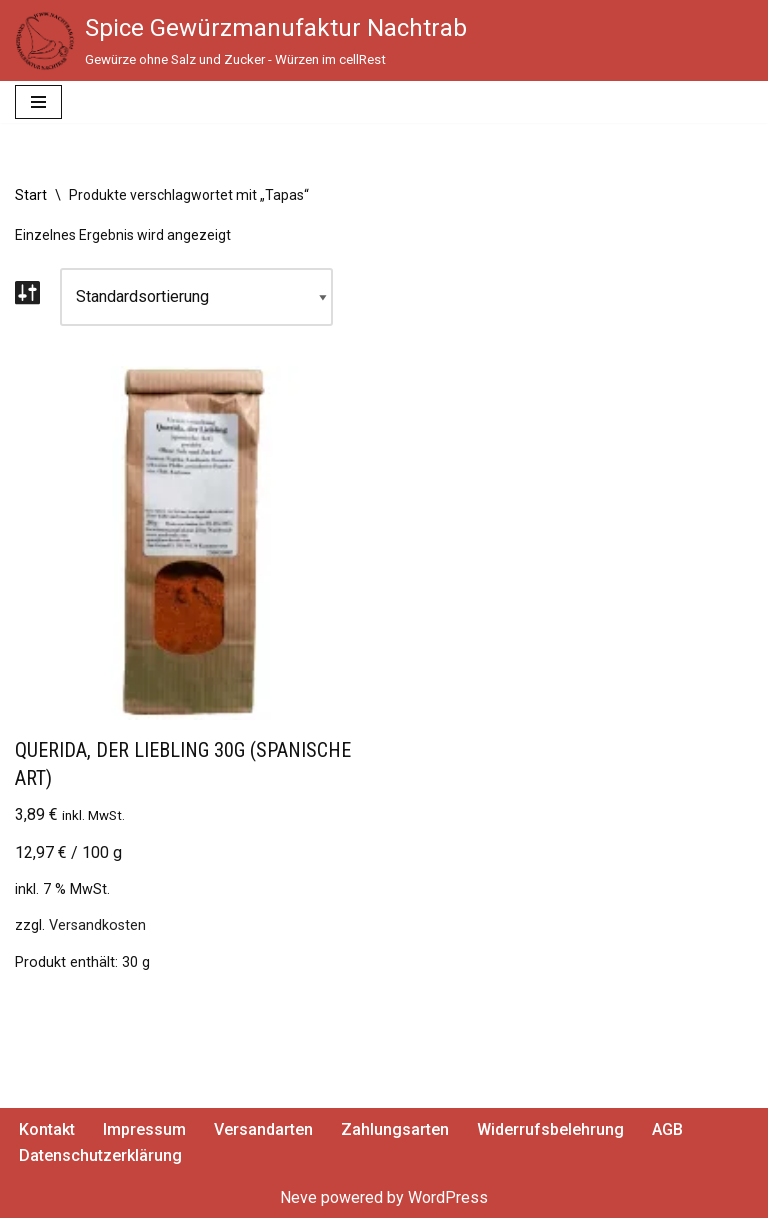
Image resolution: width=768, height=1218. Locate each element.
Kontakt (47, 1129)
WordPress (448, 1197)
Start (31, 195)
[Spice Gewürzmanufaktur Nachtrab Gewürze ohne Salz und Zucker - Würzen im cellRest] (241, 41)
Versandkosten (97, 925)
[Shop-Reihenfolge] (196, 297)
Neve (298, 1197)
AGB (667, 1129)
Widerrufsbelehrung (550, 1129)
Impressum (144, 1129)
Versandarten (263, 1129)
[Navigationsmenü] (38, 102)
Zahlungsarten (395, 1129)
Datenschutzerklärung (100, 1155)
